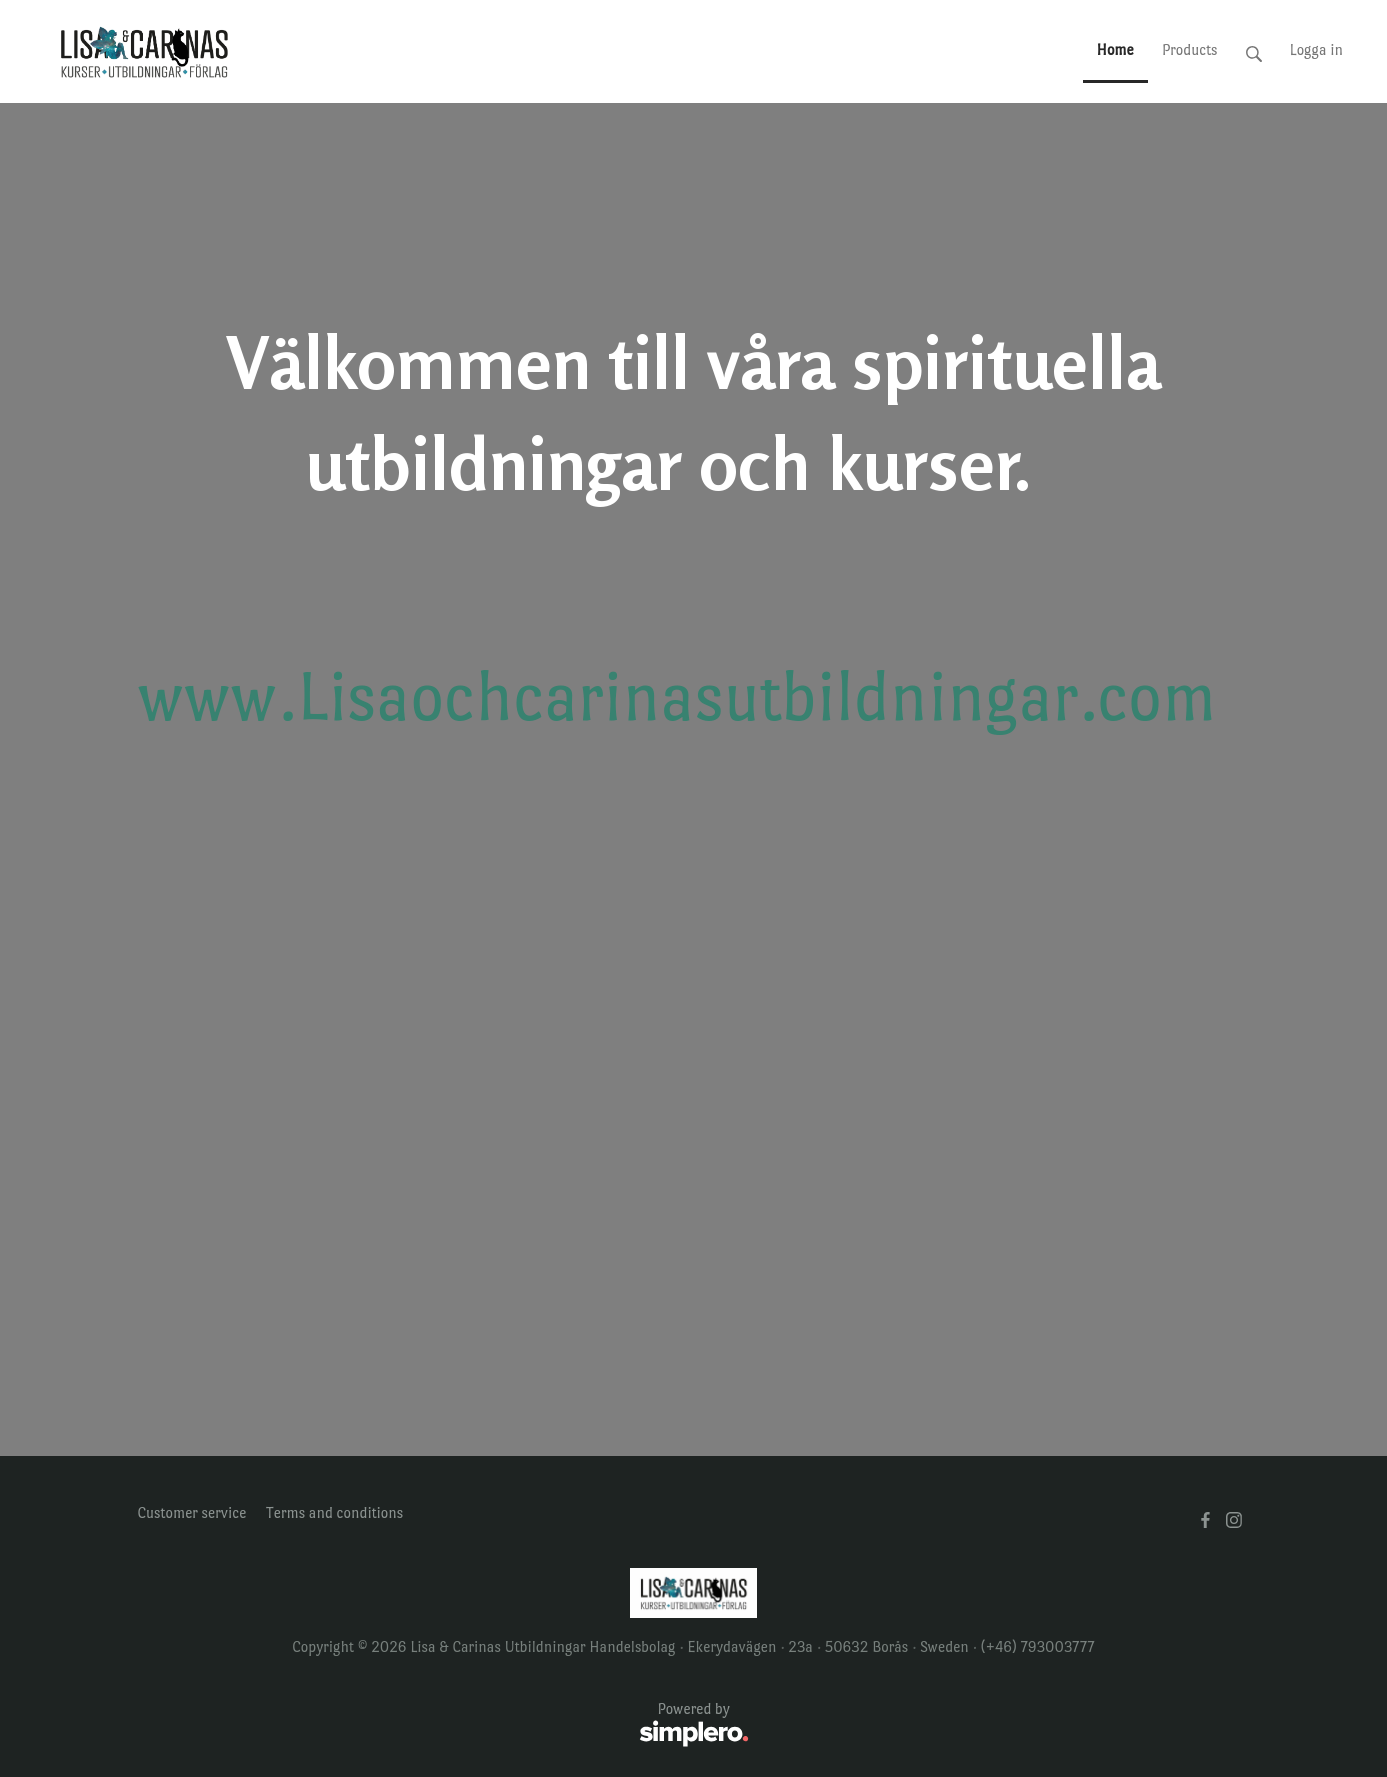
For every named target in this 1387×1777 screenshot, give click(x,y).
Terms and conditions (334, 1512)
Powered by (443, 1725)
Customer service (192, 1512)
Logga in (1316, 49)
